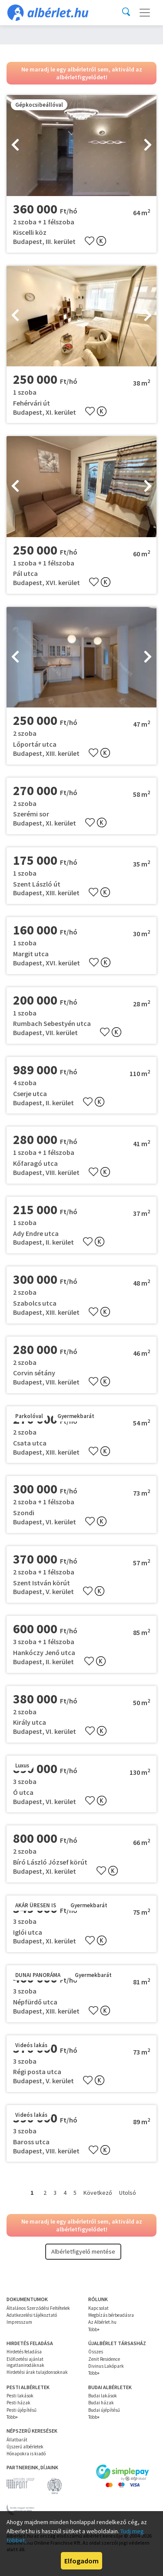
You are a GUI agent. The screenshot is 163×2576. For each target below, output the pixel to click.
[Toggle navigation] (144, 12)
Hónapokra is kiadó (26, 2454)
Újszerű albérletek (25, 2447)
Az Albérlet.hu (102, 2322)
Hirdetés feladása (24, 2352)
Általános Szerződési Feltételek (38, 2308)
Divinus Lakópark (106, 2366)
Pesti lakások (20, 2396)
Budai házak (101, 2403)
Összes (95, 2352)
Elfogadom (81, 2560)
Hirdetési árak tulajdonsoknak (37, 2372)
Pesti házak (18, 2403)
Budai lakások (102, 2396)
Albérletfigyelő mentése (83, 2251)
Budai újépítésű (104, 2410)
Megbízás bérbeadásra (111, 2315)
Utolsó (127, 2193)
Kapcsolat (98, 2308)
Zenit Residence (104, 2359)
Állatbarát (17, 2440)
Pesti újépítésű (22, 2410)
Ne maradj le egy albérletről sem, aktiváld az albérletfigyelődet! (81, 73)
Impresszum (19, 2322)
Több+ (94, 2329)
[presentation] (15, 145)
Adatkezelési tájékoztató (32, 2315)
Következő (97, 2193)
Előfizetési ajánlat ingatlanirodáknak (25, 2362)
